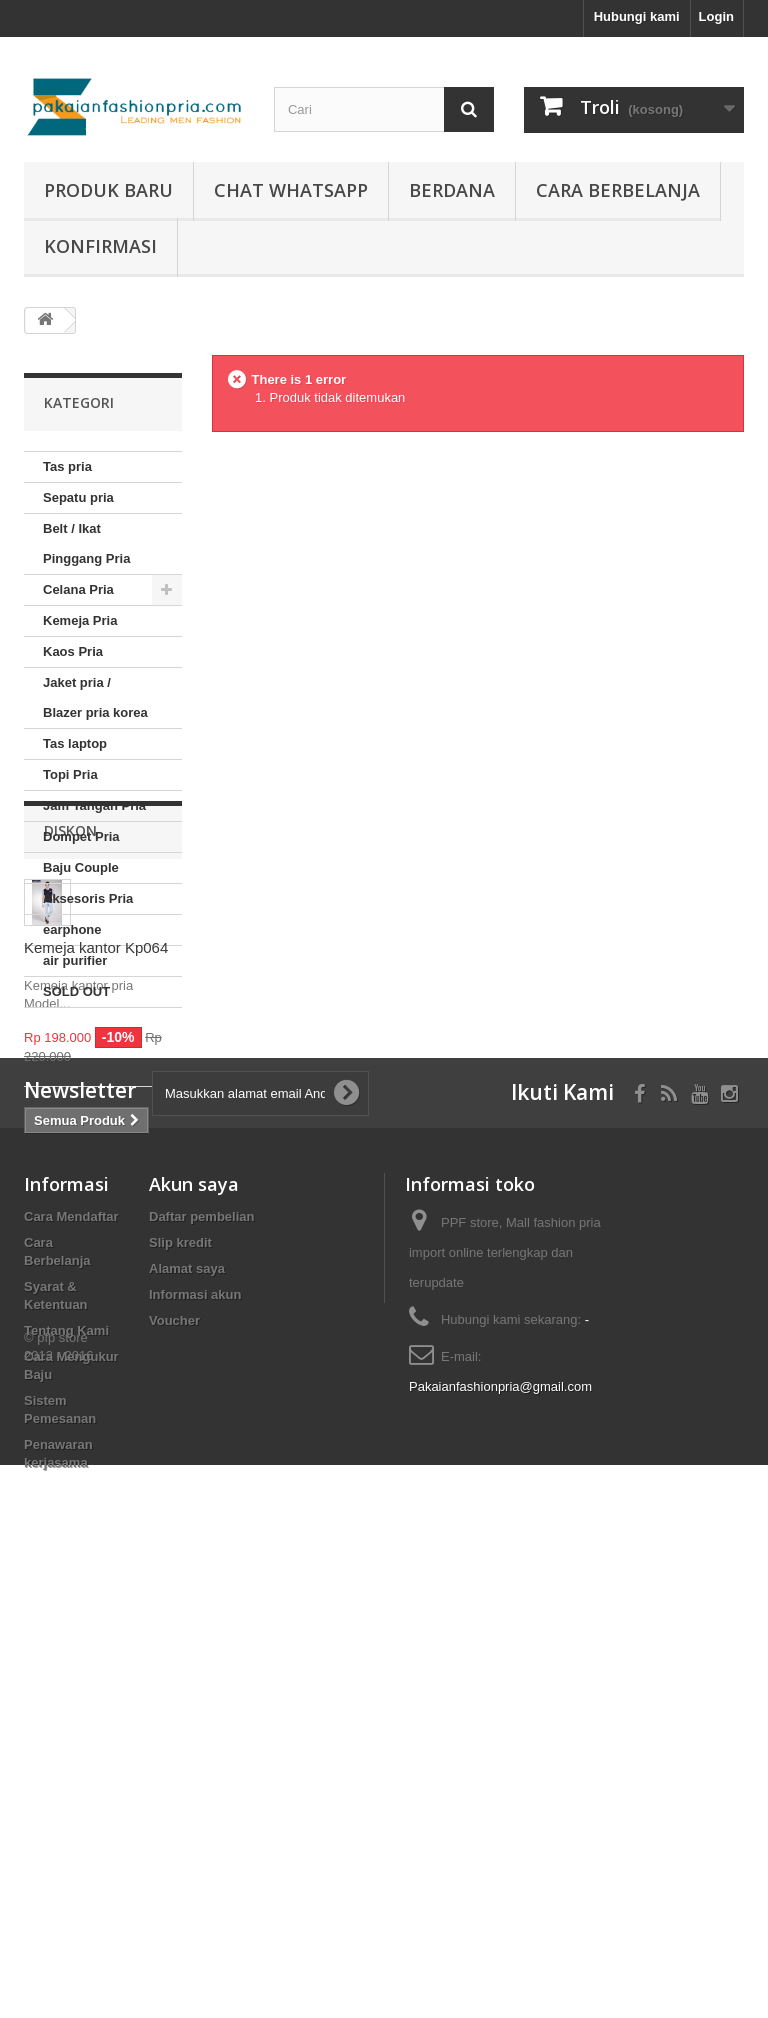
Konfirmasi (100, 246)
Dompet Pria (81, 836)
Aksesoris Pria (88, 898)
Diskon (70, 1067)
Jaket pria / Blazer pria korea (95, 697)
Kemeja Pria (80, 620)
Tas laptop (75, 743)
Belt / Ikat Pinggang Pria (86, 543)
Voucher (174, 1713)
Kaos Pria (73, 651)
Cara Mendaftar (71, 1609)
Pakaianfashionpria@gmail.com (500, 1779)
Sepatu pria (78, 497)
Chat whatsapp (291, 190)
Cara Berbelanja (618, 190)
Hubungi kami (637, 16)
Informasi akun (195, 1687)
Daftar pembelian (201, 1609)
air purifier (75, 960)
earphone (72, 929)
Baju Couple (81, 867)
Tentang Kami (66, 1723)
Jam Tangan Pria (94, 805)
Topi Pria (70, 774)
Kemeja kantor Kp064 (96, 1184)
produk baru (108, 190)
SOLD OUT (76, 991)
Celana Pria (78, 589)
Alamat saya (187, 1661)
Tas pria (67, 466)
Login (716, 16)
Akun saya (194, 1577)
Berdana (452, 190)
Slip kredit (180, 1635)
